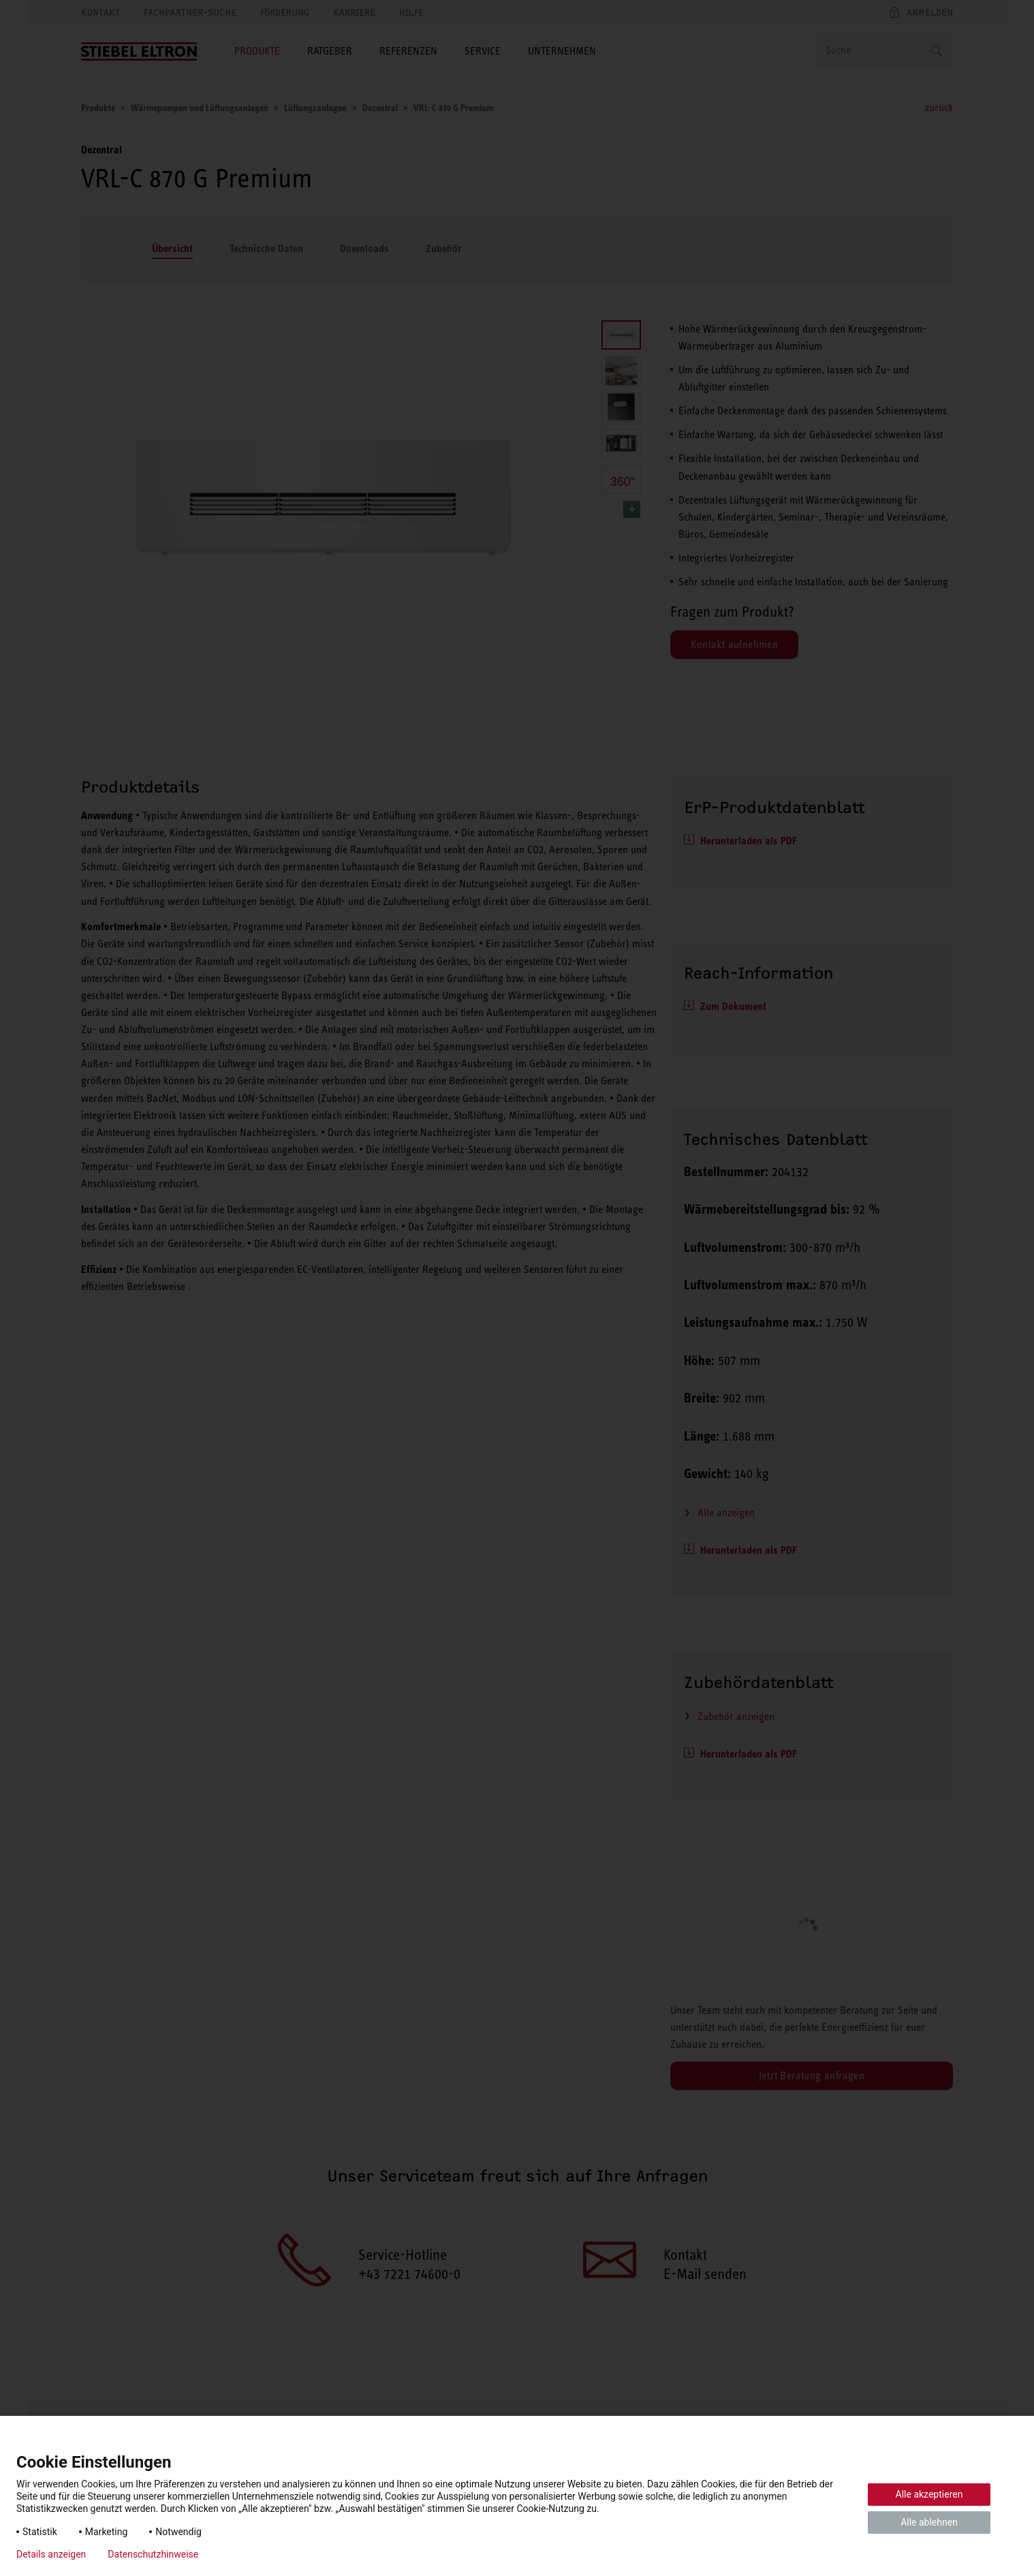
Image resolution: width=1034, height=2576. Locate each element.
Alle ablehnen (929, 2522)
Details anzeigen (51, 2554)
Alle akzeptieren (929, 2494)
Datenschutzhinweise (153, 2554)
